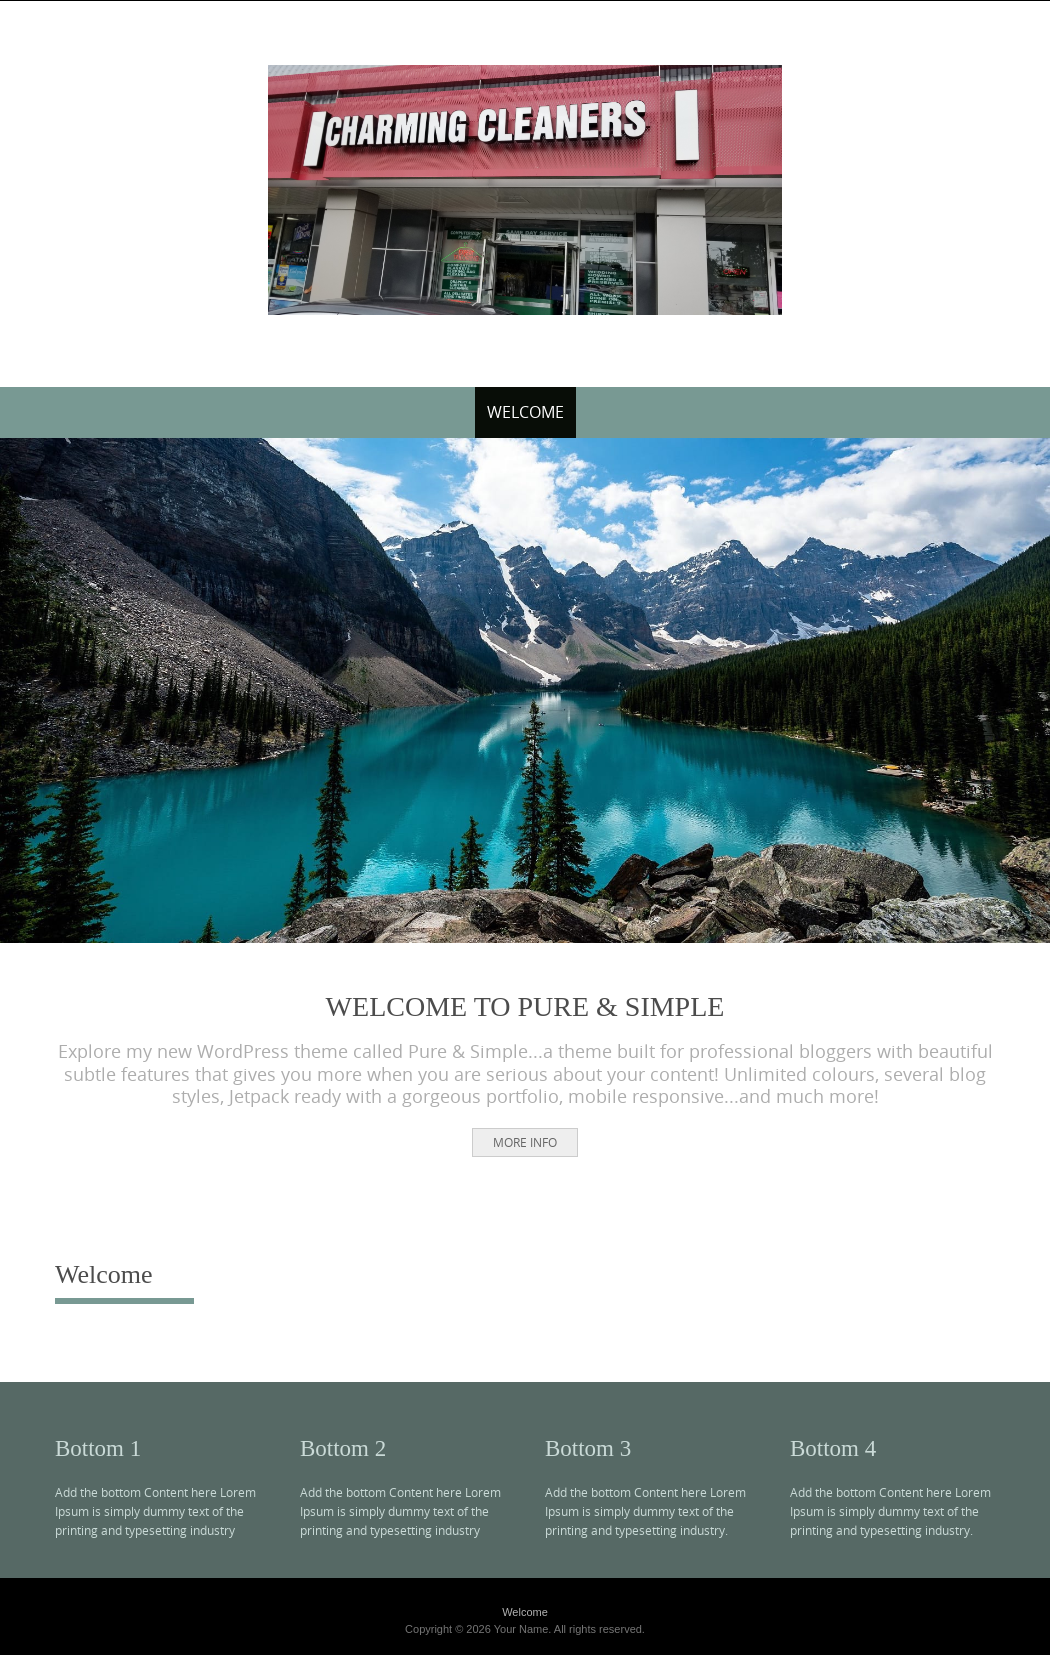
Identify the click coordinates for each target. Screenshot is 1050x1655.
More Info (525, 1142)
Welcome (525, 412)
